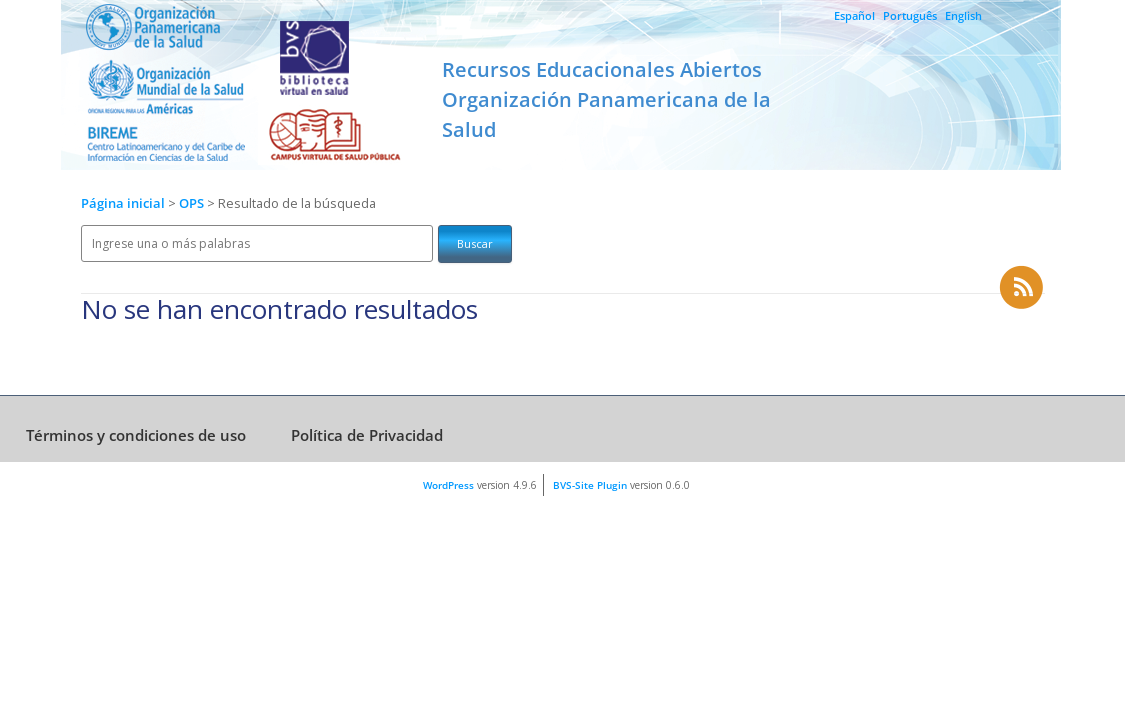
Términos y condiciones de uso (136, 435)
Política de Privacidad (367, 435)
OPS (193, 203)
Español (854, 15)
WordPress (448, 485)
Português (910, 15)
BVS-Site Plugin (590, 485)
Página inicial (123, 203)
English (963, 15)
